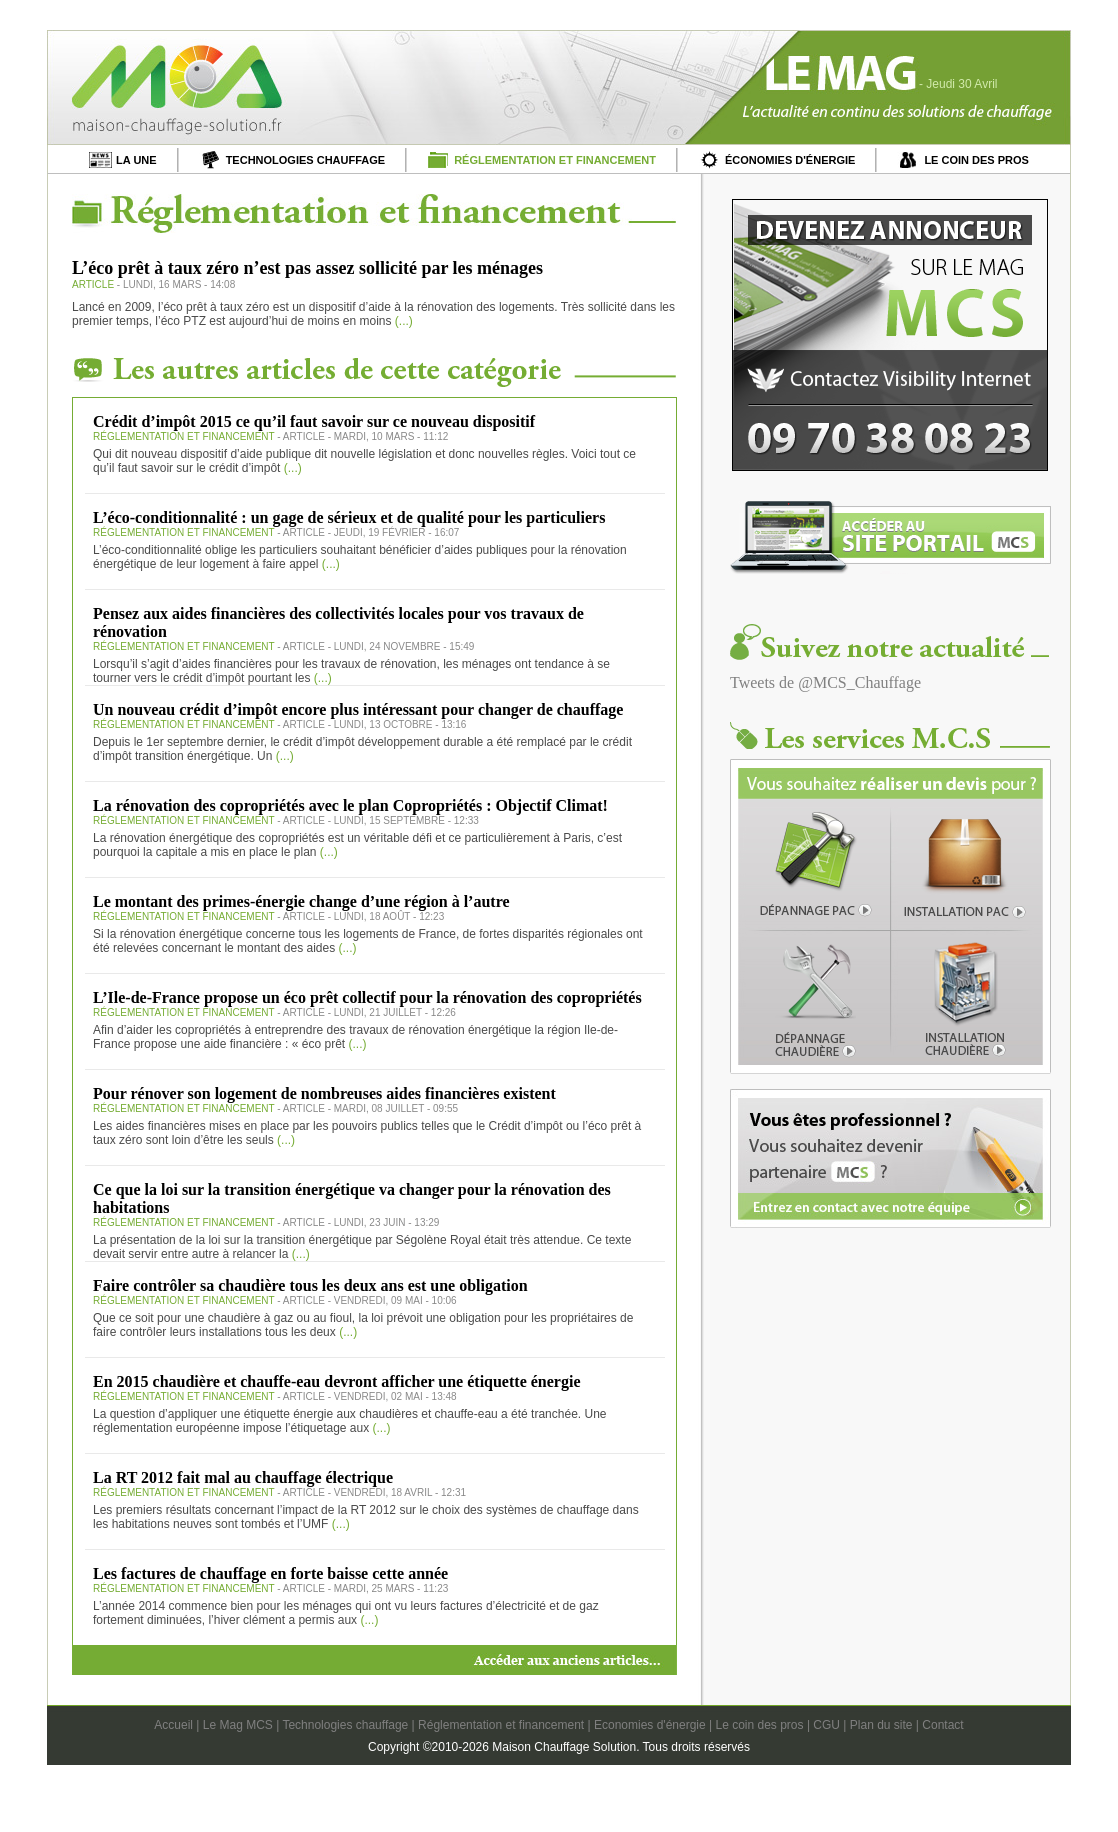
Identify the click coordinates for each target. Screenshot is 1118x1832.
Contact (942, 1725)
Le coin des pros (759, 1725)
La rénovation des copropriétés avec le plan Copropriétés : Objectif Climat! (350, 805)
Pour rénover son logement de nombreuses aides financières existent (324, 1093)
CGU (826, 1725)
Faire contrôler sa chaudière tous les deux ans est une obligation (310, 1285)
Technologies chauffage (345, 1725)
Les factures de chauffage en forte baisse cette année (270, 1573)
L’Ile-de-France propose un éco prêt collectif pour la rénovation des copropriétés (367, 997)
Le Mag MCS (238, 1725)
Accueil (173, 1725)
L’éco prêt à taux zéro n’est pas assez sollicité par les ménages (307, 268)
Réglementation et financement (501, 1725)
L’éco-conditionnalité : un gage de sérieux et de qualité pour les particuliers (349, 517)
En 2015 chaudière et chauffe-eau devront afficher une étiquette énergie (336, 1381)
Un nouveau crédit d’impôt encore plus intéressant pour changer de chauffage (358, 709)
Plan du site (881, 1725)
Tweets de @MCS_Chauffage (825, 682)
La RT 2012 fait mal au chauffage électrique (243, 1477)
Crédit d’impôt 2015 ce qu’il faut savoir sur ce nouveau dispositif (314, 421)
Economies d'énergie (650, 1725)
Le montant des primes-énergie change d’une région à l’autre (301, 901)
